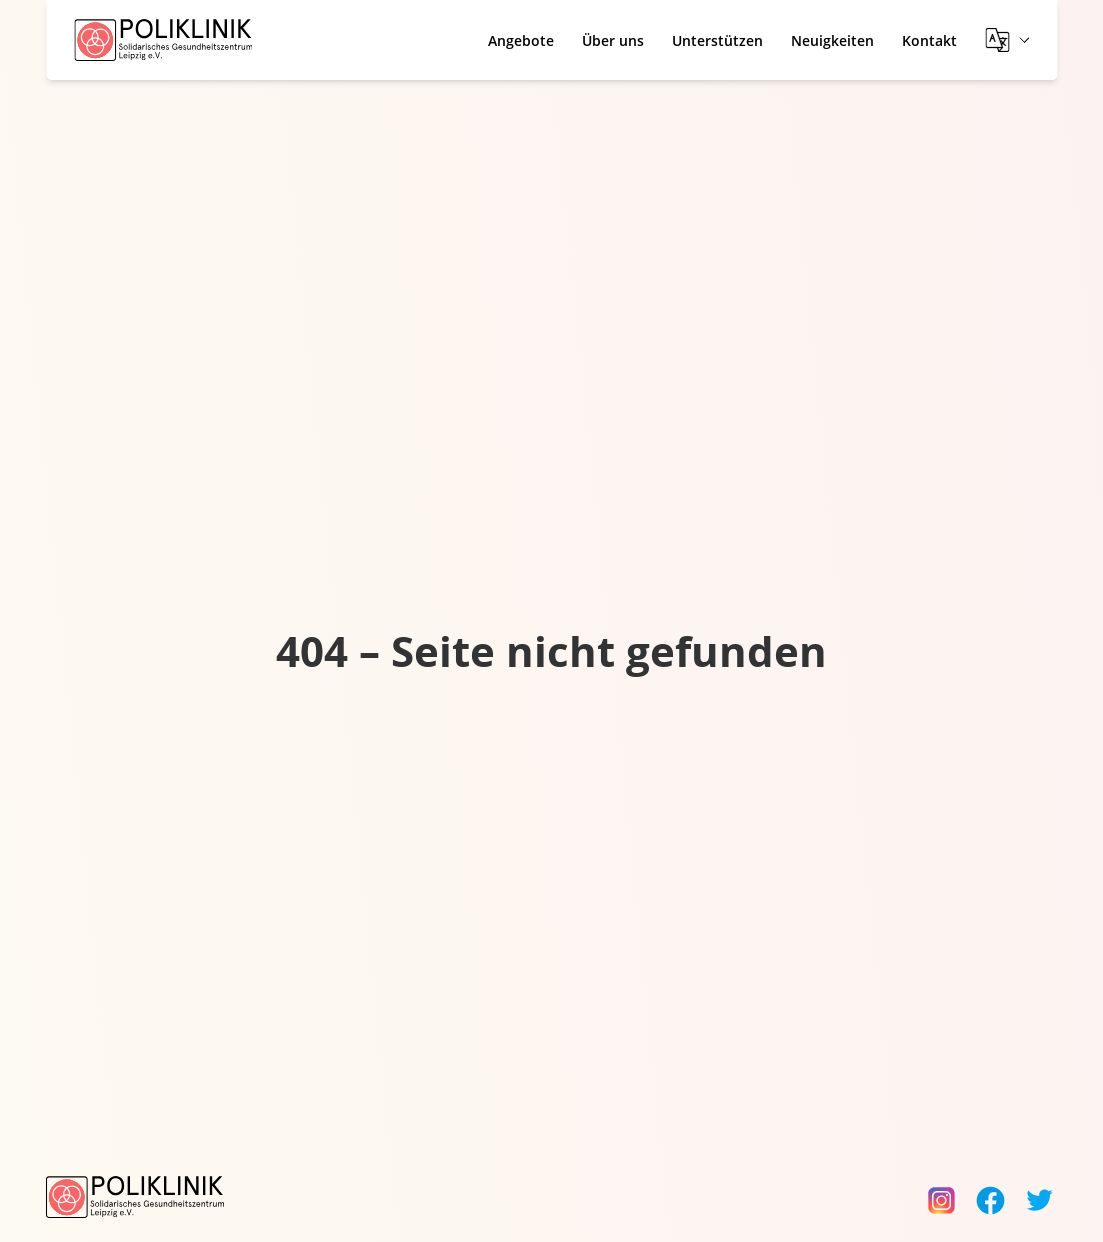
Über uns (613, 40)
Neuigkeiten (832, 40)
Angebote (521, 40)
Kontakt (929, 40)
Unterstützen (717, 40)
